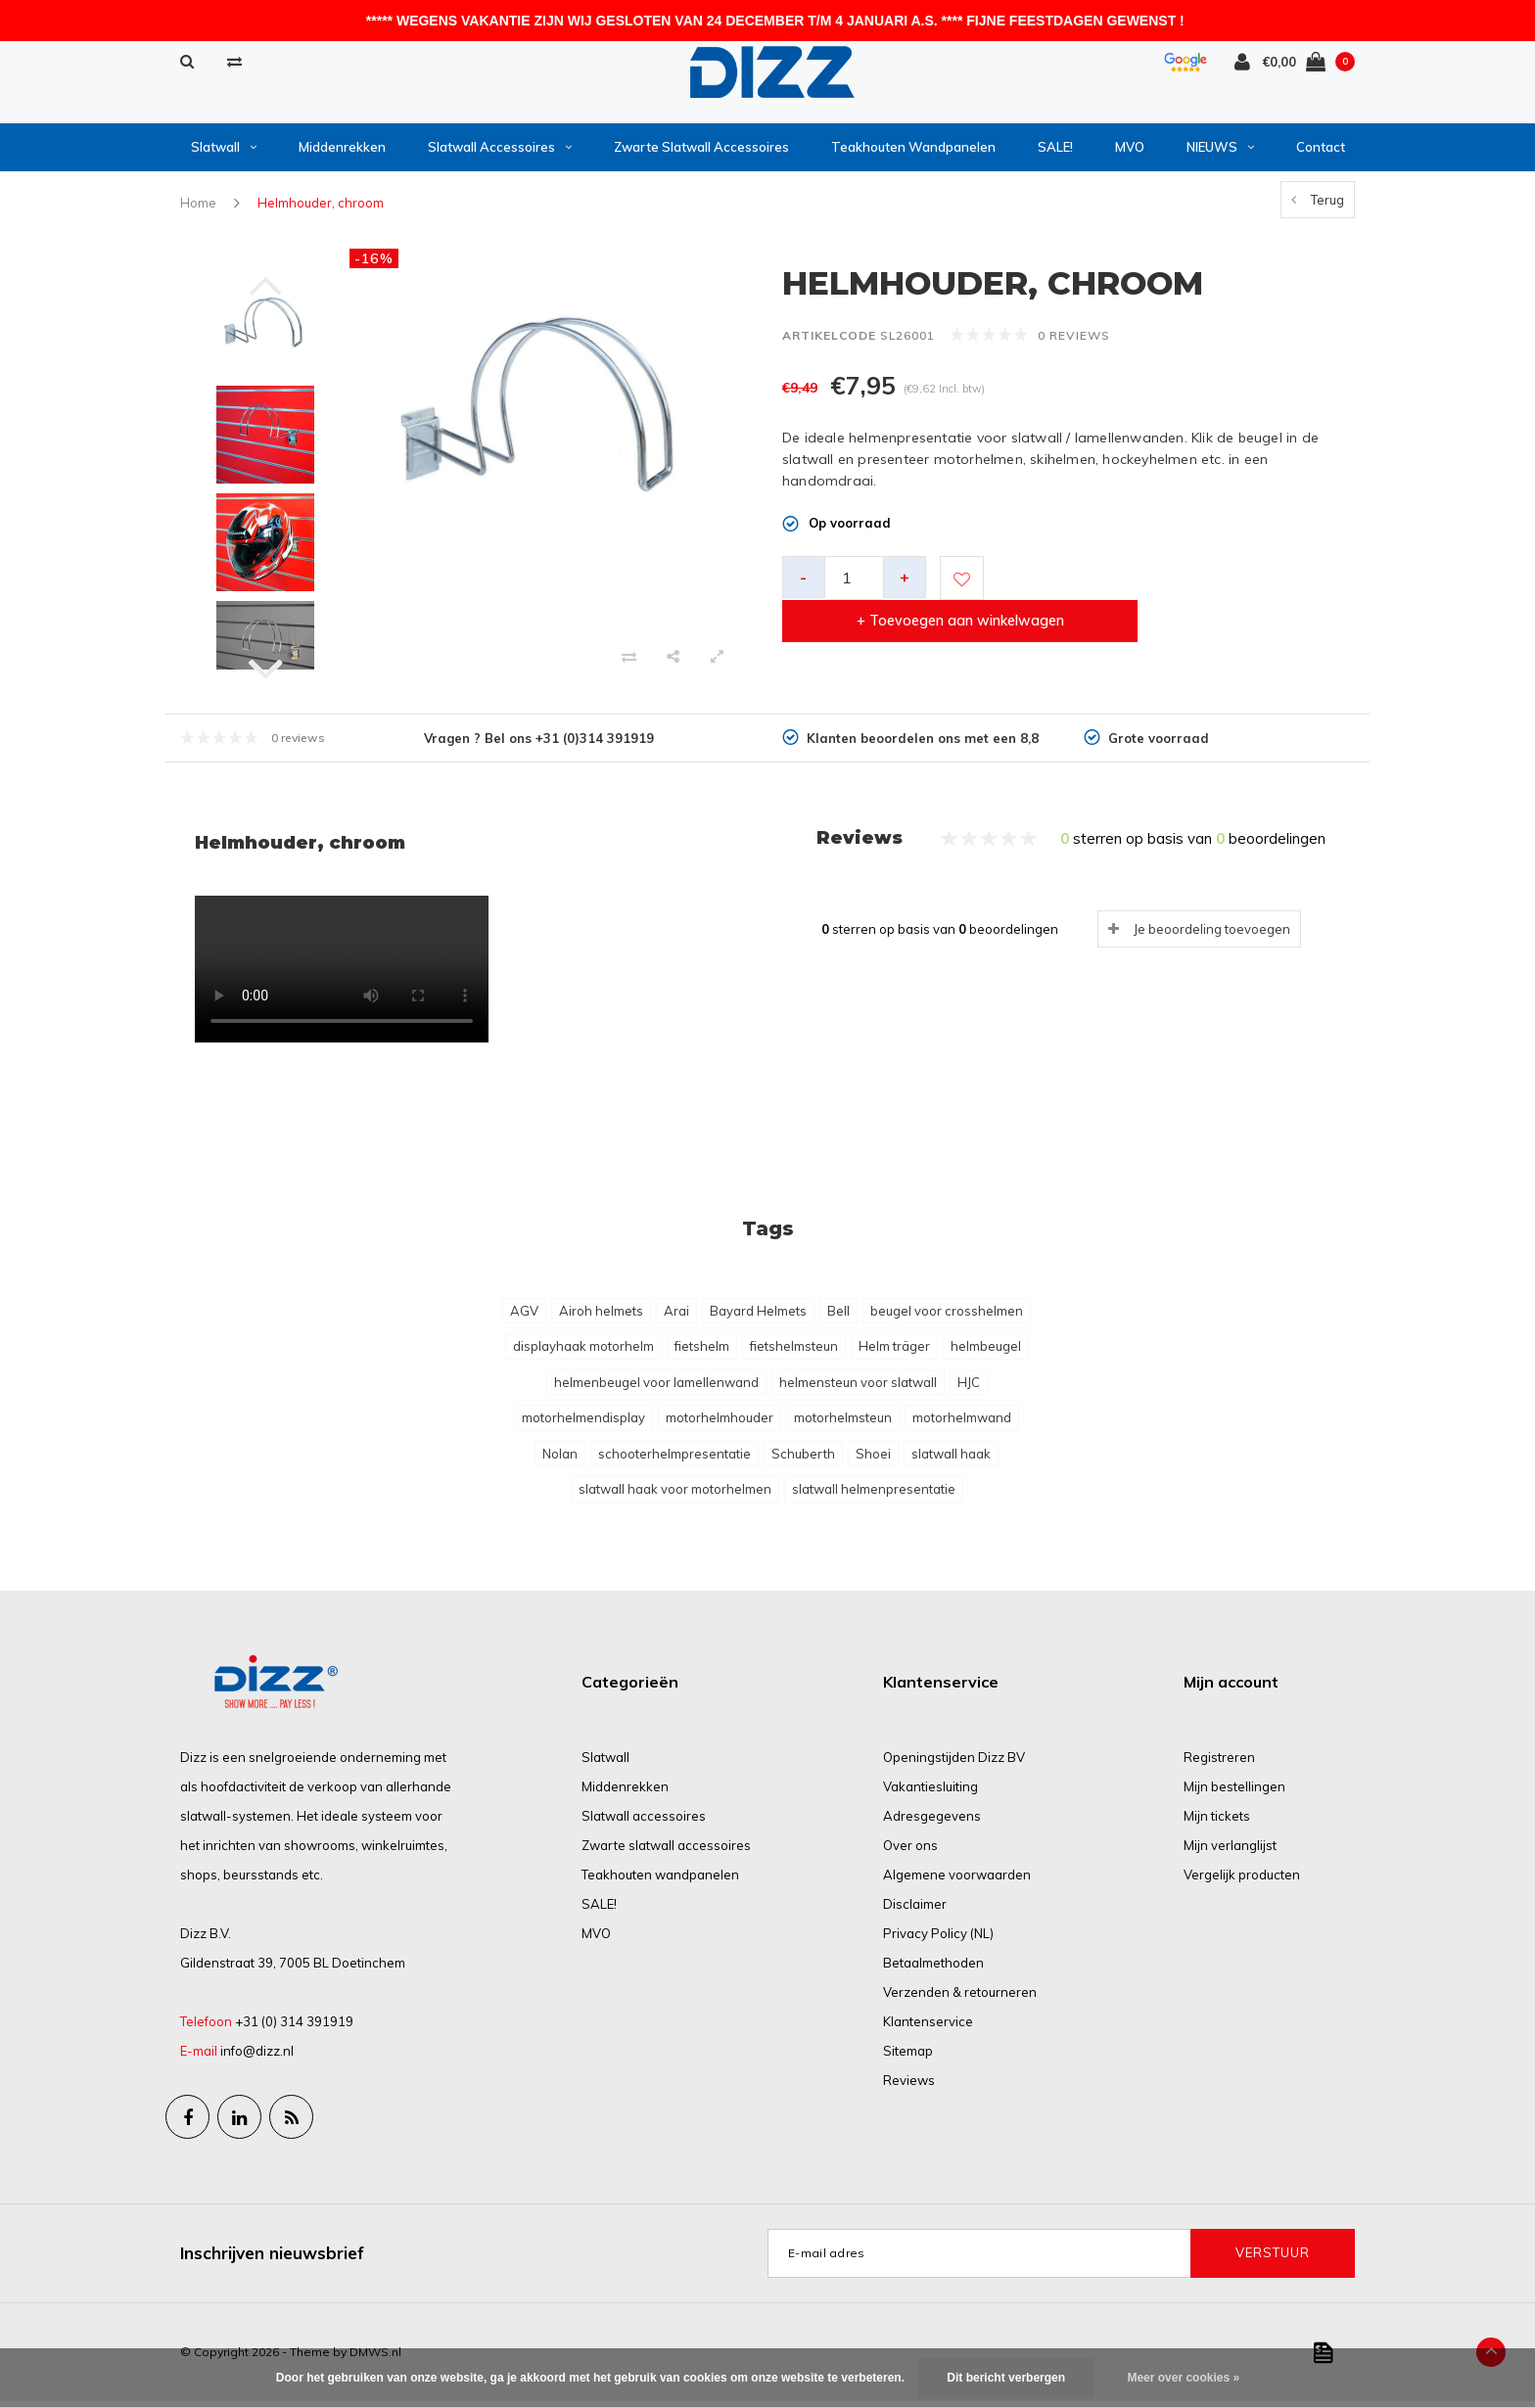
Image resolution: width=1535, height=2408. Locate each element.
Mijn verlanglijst (1230, 1852)
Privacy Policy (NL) (938, 1940)
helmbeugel (986, 1353)
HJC (968, 1389)
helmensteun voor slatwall (858, 1389)
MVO (1129, 154)
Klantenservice (928, 2028)
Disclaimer (915, 1911)
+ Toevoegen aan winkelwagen (1166, 585)
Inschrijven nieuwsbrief (272, 2259)
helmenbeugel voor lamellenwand (656, 1389)
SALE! (1055, 154)
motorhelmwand (961, 1424)
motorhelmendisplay (583, 1424)
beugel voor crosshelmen (946, 1316)
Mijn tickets (1217, 1822)
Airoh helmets (601, 1316)
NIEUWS (1220, 154)
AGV (524, 1316)
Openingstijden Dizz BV (954, 1764)
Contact (1320, 154)
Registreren (1219, 1764)
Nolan (560, 1460)
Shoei (873, 1460)
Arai (676, 1316)
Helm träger (894, 1353)
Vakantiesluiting (930, 1793)
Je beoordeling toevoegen (1212, 935)
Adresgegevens (932, 1822)
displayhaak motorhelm (583, 1353)
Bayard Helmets (758, 1316)
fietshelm (701, 1353)
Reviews (909, 2087)
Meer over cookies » (1183, 2378)
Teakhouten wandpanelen (913, 154)
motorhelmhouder (719, 1424)
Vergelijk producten (1242, 1881)
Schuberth (803, 1460)
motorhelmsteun (843, 1424)
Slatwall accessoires (500, 154)
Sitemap (908, 2057)
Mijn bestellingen (1234, 1793)
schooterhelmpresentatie (674, 1460)
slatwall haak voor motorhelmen (675, 1496)
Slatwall (223, 154)
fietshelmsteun (794, 1353)
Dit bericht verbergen (1006, 2378)
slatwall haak (951, 1460)
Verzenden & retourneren (960, 1999)
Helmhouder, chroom (320, 209)
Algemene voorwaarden (957, 1881)
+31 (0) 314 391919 (294, 2028)
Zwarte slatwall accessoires (701, 154)
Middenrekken (342, 154)
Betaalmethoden (933, 1969)
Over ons (910, 1852)
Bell (838, 1316)
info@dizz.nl (257, 2057)
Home (198, 209)
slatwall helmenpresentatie (873, 1496)
